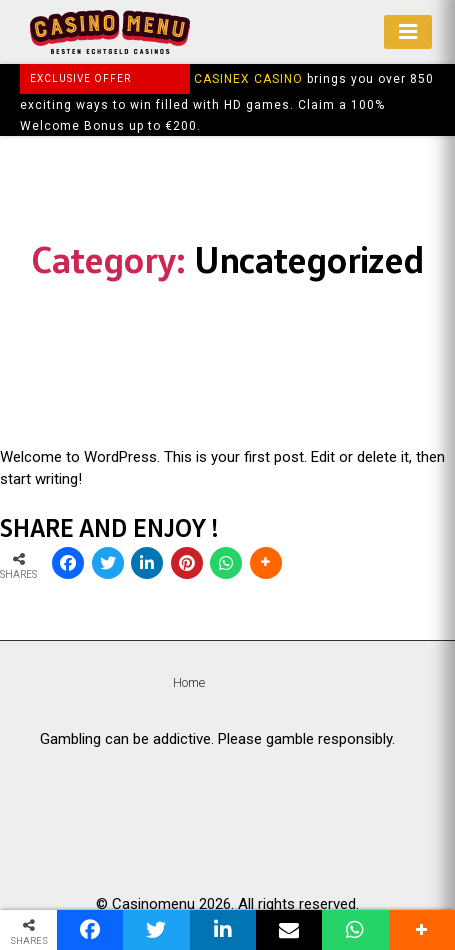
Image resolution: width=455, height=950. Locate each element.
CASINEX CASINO (248, 79)
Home (189, 682)
